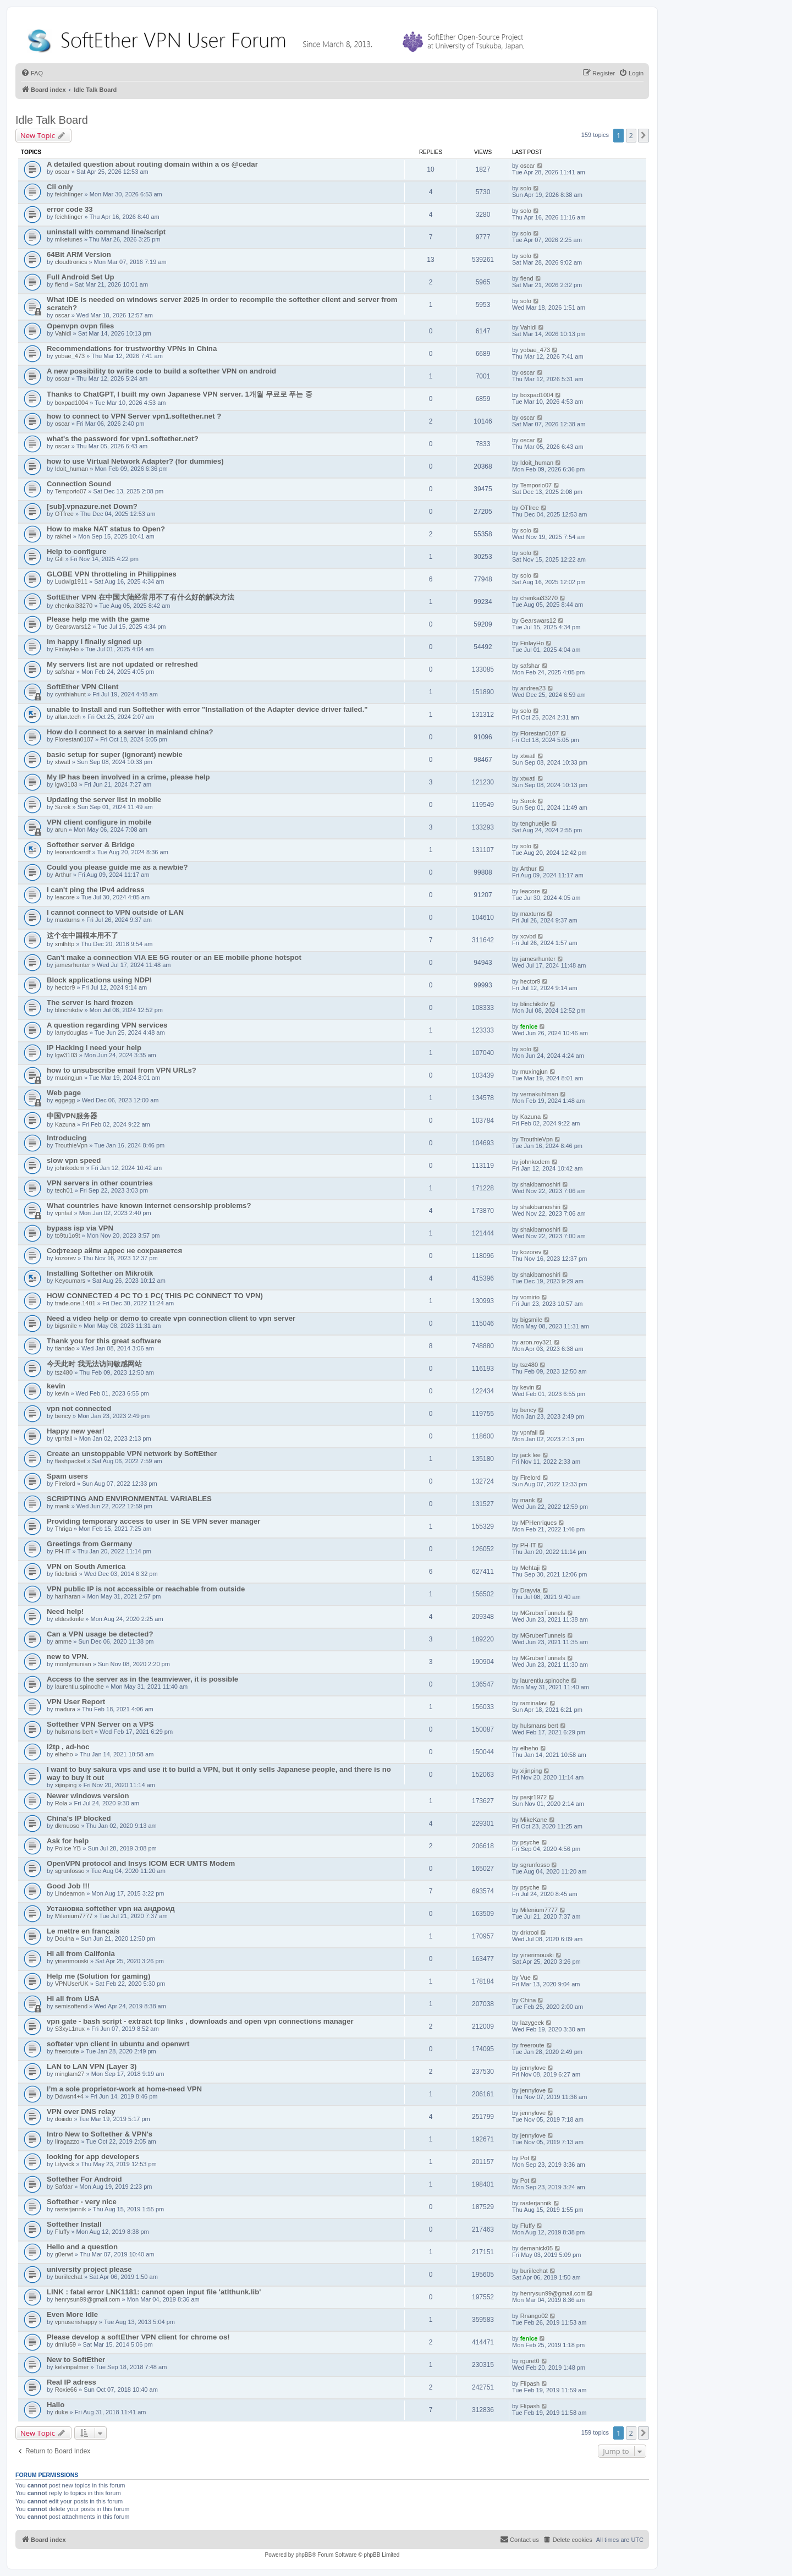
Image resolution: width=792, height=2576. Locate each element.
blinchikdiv (69, 1010)
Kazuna (65, 1124)
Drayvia (530, 1590)
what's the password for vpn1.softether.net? (123, 439)
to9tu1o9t (67, 1235)
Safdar (64, 2186)
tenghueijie (534, 823)
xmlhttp (64, 944)
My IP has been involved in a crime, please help (128, 777)
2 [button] (631, 135)
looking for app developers (93, 2156)
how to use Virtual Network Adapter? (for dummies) (135, 461)
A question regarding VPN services (107, 1025)
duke (61, 2412)
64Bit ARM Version (79, 254)
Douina (64, 1938)
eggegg (65, 1100)
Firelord (65, 1483)
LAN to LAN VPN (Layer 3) (91, 2066)
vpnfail (64, 1213)
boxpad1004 (72, 402)
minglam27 (70, 2073)
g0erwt (64, 2254)
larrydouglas (71, 1032)
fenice (529, 1026)
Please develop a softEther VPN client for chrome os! (138, 2337)
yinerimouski (72, 1961)
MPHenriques (538, 1522)
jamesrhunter (72, 965)
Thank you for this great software (104, 1341)
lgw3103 (66, 784)
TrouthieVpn (71, 1145)
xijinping (66, 1785)
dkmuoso (67, 1825)
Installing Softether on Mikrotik (100, 1273)
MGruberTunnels (542, 1613)
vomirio (530, 1297)
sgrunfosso (70, 1871)
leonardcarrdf (73, 852)
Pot (525, 2158)
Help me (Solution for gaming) (98, 1976)
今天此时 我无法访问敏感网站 (94, 1364)
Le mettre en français (83, 1931)
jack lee (530, 1455)
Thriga (63, 1528)
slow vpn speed (74, 1160)
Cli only (60, 187)
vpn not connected (79, 1408)
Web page (64, 1093)
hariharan (67, 1596)
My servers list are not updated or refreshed (122, 664)
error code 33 (70, 209)
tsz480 (64, 1372)
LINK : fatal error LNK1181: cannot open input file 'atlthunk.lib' (154, 2292)
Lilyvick (64, 2164)
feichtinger (69, 194)
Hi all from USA (73, 1999)
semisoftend (71, 2006)
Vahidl (63, 333)
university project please (89, 2269)
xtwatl (62, 762)
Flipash (530, 2383)
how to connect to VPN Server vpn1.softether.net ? (134, 416)
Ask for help (68, 1841)
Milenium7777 (73, 1916)
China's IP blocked (79, 1818)
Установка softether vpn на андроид (111, 1908)
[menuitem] (32, 73)
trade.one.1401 (75, 1303)
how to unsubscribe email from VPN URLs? (121, 1070)
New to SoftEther (76, 2359)
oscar (62, 171)
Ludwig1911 (71, 581)
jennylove (533, 2067)
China (528, 2000)
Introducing (67, 1138)
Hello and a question (82, 2247)
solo (525, 188)
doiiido (64, 2119)
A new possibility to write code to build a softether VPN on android (161, 371)
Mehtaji (530, 1567)
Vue (525, 1977)
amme (63, 1641)
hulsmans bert (74, 1731)
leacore (65, 897)
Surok (63, 807)
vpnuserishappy (76, 2322)
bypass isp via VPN (80, 1228)
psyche (530, 1842)
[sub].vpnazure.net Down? (92, 506)
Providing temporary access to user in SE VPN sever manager (153, 1521)
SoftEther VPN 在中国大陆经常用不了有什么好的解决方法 (140, 597)
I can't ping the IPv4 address (96, 890)
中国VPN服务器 (72, 1116)
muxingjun (68, 1077)
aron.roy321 (536, 1342)
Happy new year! (76, 1431)
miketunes (68, 239)
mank (62, 1506)
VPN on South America (86, 1566)
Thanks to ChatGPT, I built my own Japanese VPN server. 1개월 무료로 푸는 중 (179, 394)
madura (65, 1709)
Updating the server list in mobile (104, 799)
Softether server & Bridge (91, 845)
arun (61, 829)
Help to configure (76, 551)
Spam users (67, 1476)
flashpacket (70, 1461)
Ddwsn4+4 (69, 2096)
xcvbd (528, 936)
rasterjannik (70, 2209)
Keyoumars (70, 1280)
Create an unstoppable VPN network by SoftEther (132, 1453)
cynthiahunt (70, 694)
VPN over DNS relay (81, 2111)
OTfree (64, 513)
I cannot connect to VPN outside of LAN (115, 912)
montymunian (73, 1664)
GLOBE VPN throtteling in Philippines (112, 574)
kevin (56, 1386)
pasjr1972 (533, 1797)
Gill (59, 559)
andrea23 (533, 688)
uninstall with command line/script (106, 232)
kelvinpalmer (72, 2367)
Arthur (63, 874)
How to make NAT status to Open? (106, 529)
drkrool (529, 1932)
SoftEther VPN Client (82, 687)
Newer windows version (88, 1796)
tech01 (64, 1190)
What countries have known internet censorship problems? (149, 1205)
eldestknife (69, 1619)
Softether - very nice (82, 2202)
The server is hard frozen (90, 1002)
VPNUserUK (72, 1983)
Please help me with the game (98, 619)
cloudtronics (71, 262)
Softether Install (74, 2224)
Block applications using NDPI (99, 980)
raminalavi (534, 1703)
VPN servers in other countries (100, 1183)
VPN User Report (76, 1702)
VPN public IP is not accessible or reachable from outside (146, 1589)
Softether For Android (84, 2179)
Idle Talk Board (51, 120)
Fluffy (62, 2231)
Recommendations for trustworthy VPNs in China (132, 348)
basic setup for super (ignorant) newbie (115, 754)
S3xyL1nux (70, 2028)
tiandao (65, 1348)
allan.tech (68, 716)
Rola (61, 1803)
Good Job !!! (68, 1886)
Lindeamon (70, 1893)
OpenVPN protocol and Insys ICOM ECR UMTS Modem (141, 1863)
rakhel (63, 536)
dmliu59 (65, 2344)
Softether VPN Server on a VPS (100, 1724)
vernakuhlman (539, 1094)
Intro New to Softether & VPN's (99, 2134)
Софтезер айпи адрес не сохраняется (114, 1250)
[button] (643, 135)
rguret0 (530, 2361)
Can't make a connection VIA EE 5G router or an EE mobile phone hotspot (174, 957)
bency (63, 1416)
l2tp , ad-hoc (68, 1747)
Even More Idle (72, 2314)
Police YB (68, 1848)
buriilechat (68, 2276)
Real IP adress (71, 2382)
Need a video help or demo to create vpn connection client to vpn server (171, 1318)
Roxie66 (66, 2389)
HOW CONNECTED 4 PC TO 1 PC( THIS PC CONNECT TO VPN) (155, 1296)
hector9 (65, 987)
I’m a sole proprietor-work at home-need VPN (124, 2089)
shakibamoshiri (540, 1184)
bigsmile (66, 1325)
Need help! (65, 1611)
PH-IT (63, 1551)
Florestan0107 (74, 739)
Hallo (55, 2405)
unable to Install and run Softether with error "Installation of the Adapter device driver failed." (207, 709)
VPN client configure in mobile (99, 822)
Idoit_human (72, 468)
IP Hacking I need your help (94, 1047)
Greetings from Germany (89, 1544)
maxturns (67, 919)
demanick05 (536, 2248)
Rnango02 (534, 2316)
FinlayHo (67, 649)
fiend (61, 284)
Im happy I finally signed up (94, 642)
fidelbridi (66, 1573)
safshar (65, 671)
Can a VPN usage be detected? (100, 1634)
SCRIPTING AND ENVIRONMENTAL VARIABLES (129, 1499)
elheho (64, 1754)
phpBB (303, 2555)
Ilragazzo (67, 2141)
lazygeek (532, 2022)
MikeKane (533, 1819)
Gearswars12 (73, 626)
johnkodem (70, 1168)
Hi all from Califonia (81, 1953)
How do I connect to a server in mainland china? (130, 732)
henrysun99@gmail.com (87, 2299)
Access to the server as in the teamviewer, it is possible (142, 1679)
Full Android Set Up (80, 277)
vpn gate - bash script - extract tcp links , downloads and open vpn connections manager (200, 2021)
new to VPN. (68, 1656)
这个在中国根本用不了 (82, 935)
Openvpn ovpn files (80, 326)
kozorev (65, 1258)
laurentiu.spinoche (79, 1686)
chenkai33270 (74, 605)
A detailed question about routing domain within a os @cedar (152, 164)
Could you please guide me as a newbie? (117, 867)
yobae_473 (70, 356)
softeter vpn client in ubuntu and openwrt (118, 2044)
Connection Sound (79, 484)
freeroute (67, 2051)
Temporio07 (70, 491)
